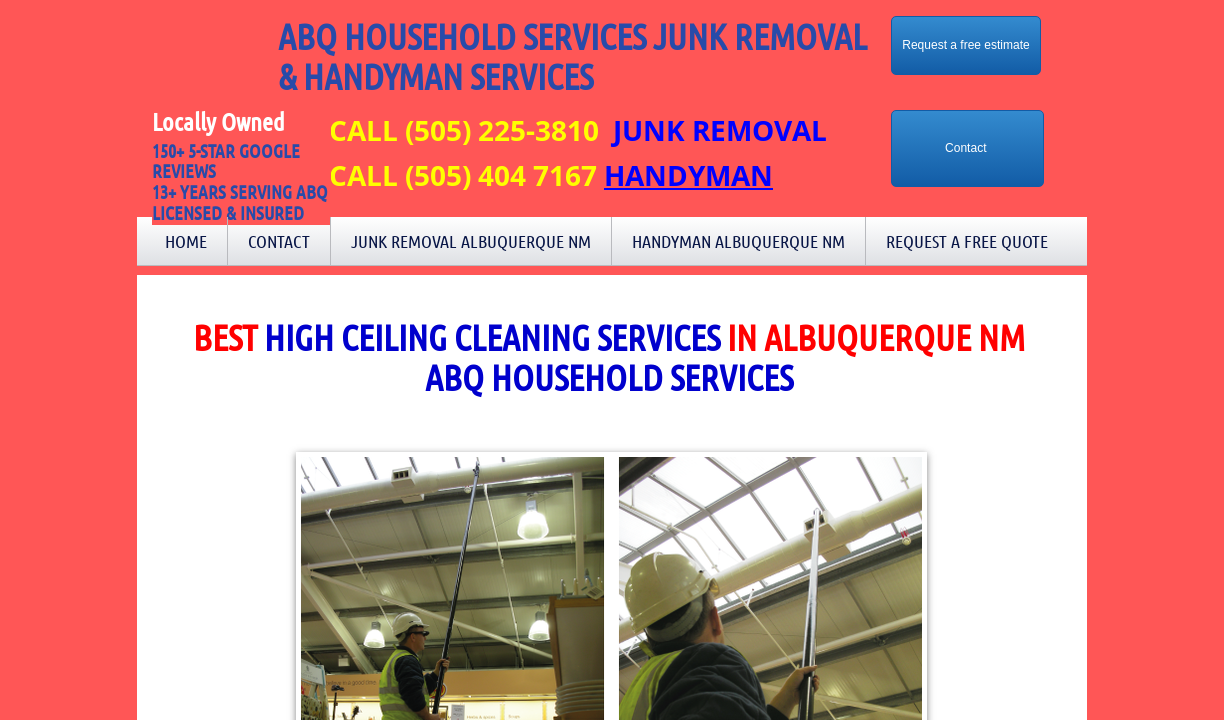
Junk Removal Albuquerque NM (471, 241)
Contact (279, 241)
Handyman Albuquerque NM (738, 241)
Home (186, 241)
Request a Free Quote (967, 241)
